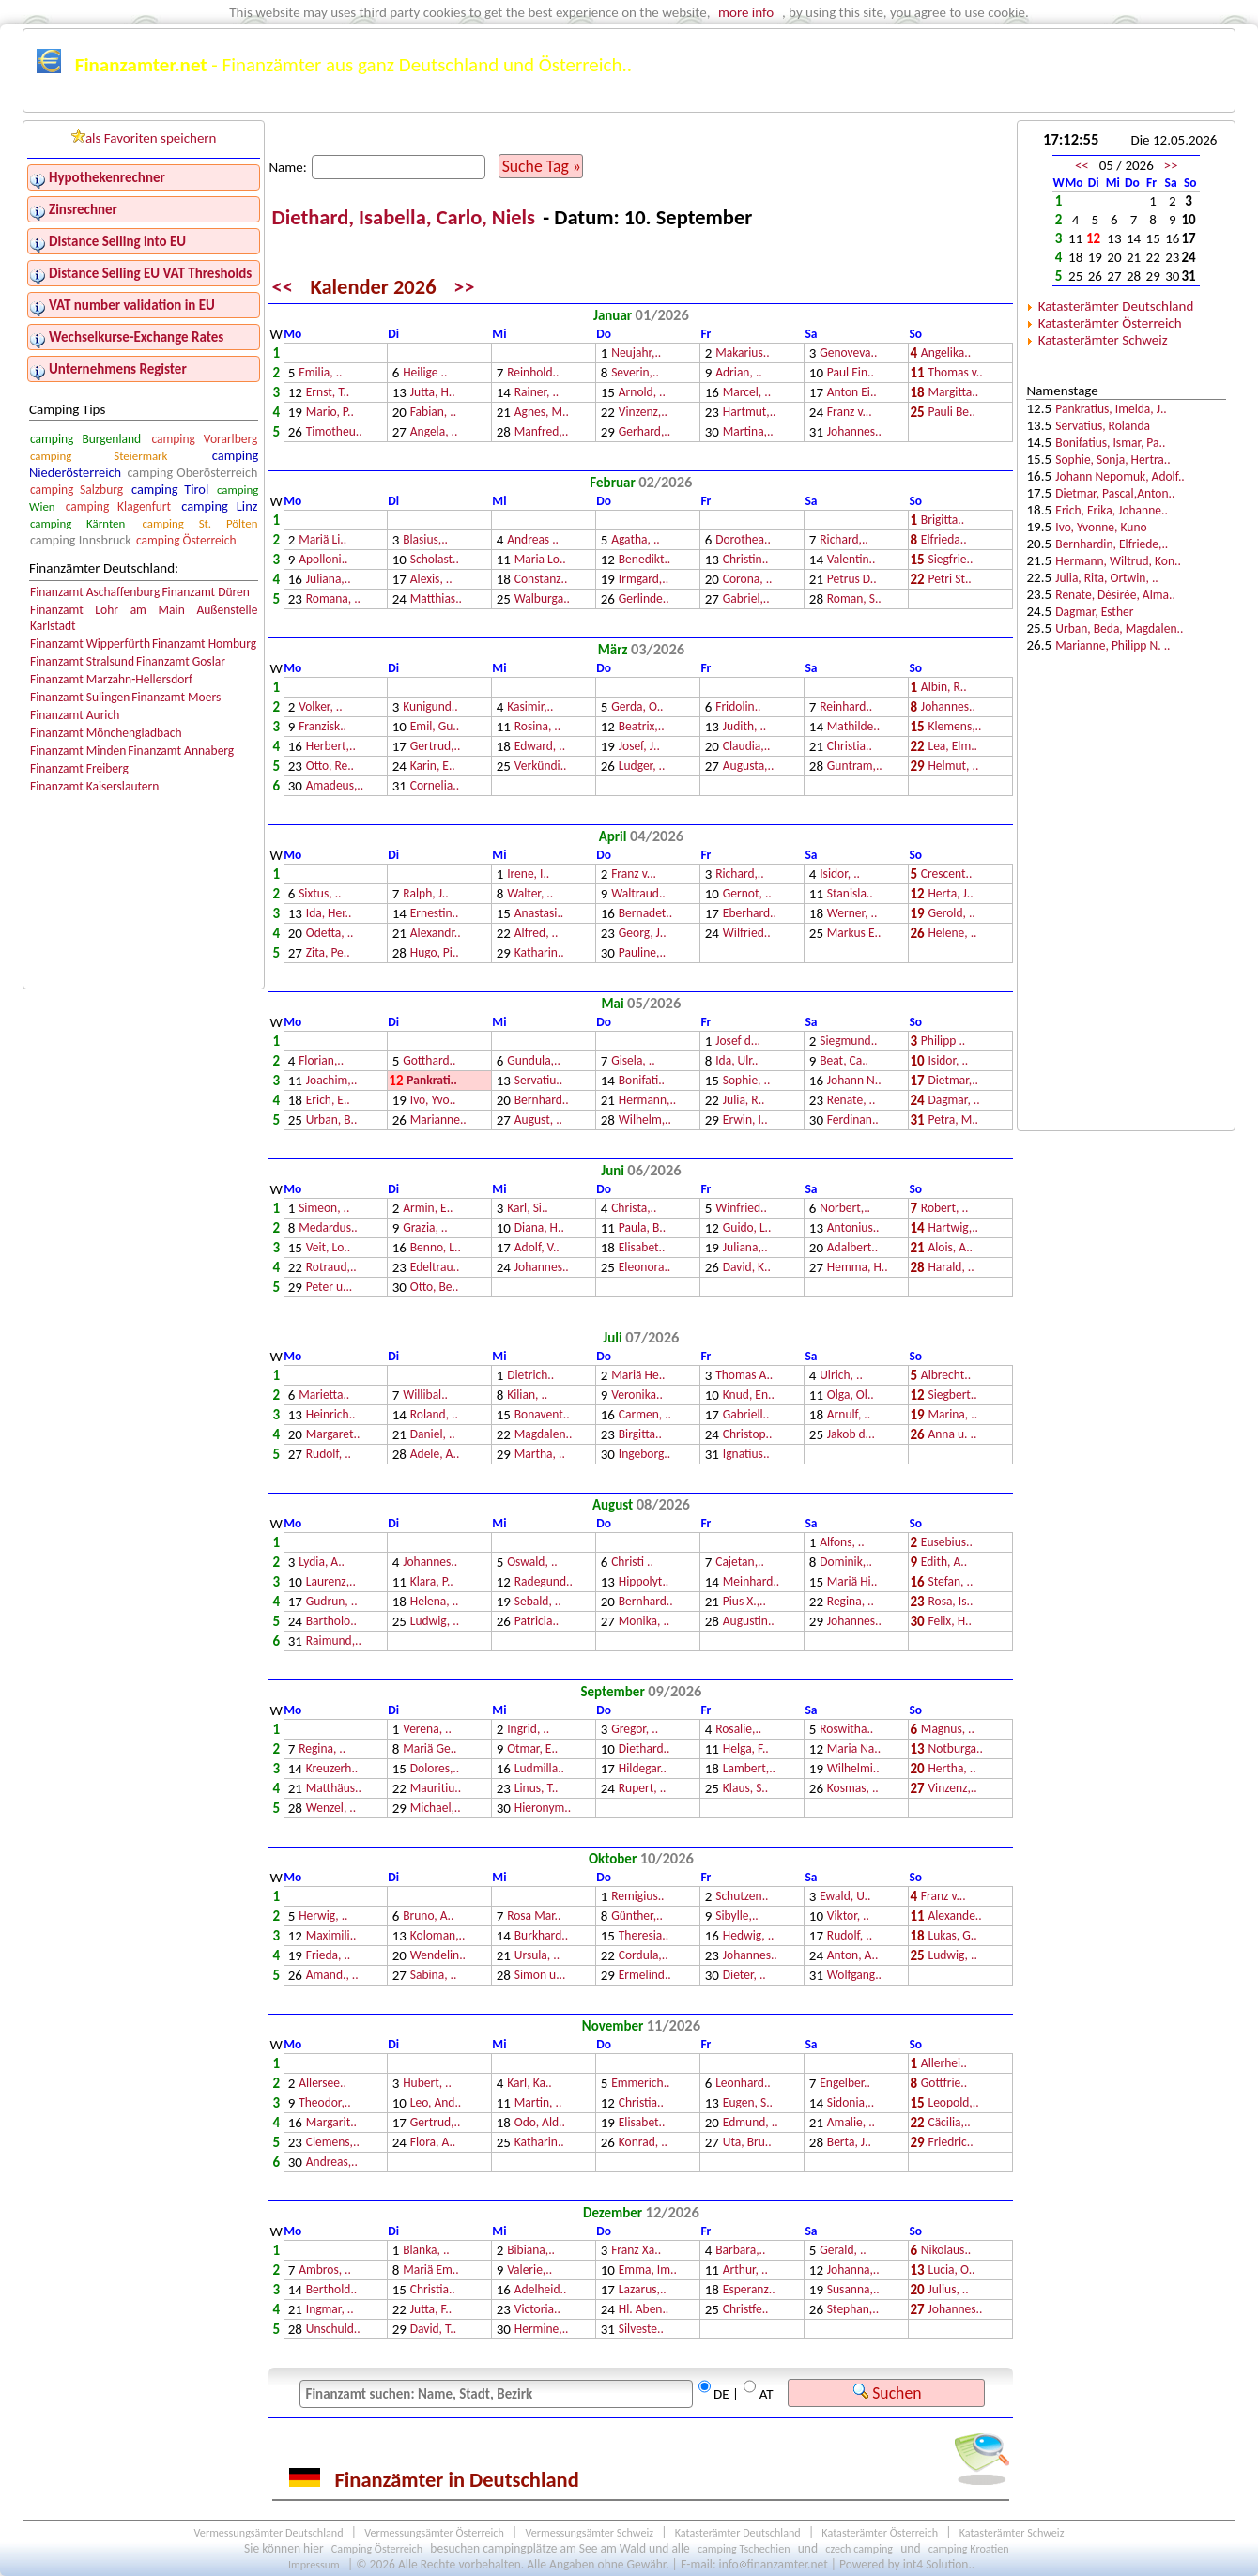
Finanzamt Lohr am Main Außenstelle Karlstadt (143, 618)
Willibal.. (425, 1395)
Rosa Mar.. (533, 1916)
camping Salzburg (76, 490)
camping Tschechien (744, 2548)
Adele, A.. (435, 1455)
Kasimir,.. (530, 707)
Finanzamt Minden (78, 751)
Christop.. (748, 1435)
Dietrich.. (530, 1376)
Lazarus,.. (643, 2290)
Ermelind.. (645, 1976)
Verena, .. (427, 1730)
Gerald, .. (843, 2251)
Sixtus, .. (320, 894)
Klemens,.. (954, 727)
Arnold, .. (642, 393)
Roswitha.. (846, 1730)
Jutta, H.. (432, 393)
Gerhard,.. (644, 432)
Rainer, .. (537, 393)
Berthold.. (332, 2290)
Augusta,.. (749, 766)
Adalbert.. (852, 1248)
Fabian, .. (433, 413)
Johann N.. (854, 1081)
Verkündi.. (540, 766)
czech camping (859, 2548)
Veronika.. (637, 1395)
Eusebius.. (947, 1543)
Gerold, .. (951, 914)
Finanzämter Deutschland (224, 101)
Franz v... (849, 413)
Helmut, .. (953, 766)
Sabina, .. (433, 1976)
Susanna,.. (853, 2290)
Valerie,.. (529, 2270)
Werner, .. (852, 914)
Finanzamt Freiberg (79, 768)
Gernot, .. (747, 894)
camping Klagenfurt (118, 506)
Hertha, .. (951, 1769)
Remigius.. (637, 1897)
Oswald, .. (532, 1563)
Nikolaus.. (946, 2251)
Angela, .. (434, 432)
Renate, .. (851, 1101)
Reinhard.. (846, 707)
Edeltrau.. (435, 1268)
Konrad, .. (643, 2143)
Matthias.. (436, 599)
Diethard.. (644, 1749)
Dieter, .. (744, 1976)
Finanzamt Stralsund (82, 661)
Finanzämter (83, 101)
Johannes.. (854, 432)
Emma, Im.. (648, 2270)
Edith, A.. (944, 1563)
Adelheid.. (540, 2290)
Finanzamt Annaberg (181, 751)
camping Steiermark (99, 456)
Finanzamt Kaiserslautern (94, 786)
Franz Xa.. (636, 2251)
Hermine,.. (541, 2330)
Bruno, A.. (428, 1916)
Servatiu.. (538, 1081)
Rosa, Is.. (950, 1602)
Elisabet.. (642, 1248)
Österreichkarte (762, 101)
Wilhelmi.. (853, 1769)
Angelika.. (946, 353)
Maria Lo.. (540, 560)
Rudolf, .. (328, 1455)
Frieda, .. (328, 1956)
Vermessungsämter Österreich (434, 2532)
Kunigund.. (430, 707)
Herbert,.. (331, 747)
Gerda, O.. (637, 707)
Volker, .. (321, 707)
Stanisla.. (850, 894)
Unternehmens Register (118, 368)
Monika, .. (644, 1622)
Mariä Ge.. (429, 1749)
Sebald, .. (537, 1602)
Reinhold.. (533, 373)
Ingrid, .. (528, 1730)
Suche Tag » (541, 166)
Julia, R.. (744, 1101)
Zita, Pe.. (328, 953)
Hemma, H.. (857, 1268)
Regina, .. (850, 1602)
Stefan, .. (950, 1582)
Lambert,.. (749, 1769)
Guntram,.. (854, 766)
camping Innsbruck (80, 540)
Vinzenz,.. (643, 413)
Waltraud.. (638, 894)
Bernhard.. (541, 1101)
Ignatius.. (746, 1455)
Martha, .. (539, 1455)
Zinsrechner (83, 209)
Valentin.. (851, 560)
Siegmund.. (848, 1042)
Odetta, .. (330, 934)
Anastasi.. (539, 914)
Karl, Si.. (527, 1209)
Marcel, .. (747, 393)
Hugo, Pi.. (434, 953)
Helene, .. (952, 934)
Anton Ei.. (852, 393)
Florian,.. (321, 1061)
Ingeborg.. (644, 1455)
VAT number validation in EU (132, 305)
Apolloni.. (323, 560)
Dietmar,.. (953, 1081)
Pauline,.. (642, 953)
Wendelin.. (438, 1956)
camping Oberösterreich (193, 473)
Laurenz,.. (331, 1582)
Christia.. (849, 747)
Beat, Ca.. (844, 1061)
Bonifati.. (642, 1081)
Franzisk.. (322, 727)
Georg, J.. (643, 934)
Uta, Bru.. (747, 2143)
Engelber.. (845, 2084)
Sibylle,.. (737, 1916)
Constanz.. (541, 580)
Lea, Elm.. (952, 747)
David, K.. (747, 1268)
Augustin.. (749, 1622)
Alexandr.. (435, 934)
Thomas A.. (744, 1376)
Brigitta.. (942, 521)
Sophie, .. (747, 1081)
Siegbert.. (952, 1395)
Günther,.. (637, 1916)
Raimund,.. (333, 1641)
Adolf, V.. (537, 1248)
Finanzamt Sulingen (80, 697)
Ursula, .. (537, 1956)
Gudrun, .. (332, 1602)
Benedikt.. (644, 560)
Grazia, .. (425, 1228)
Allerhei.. (944, 2064)
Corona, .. (748, 580)
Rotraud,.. (331, 1268)
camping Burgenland (85, 439)
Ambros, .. (325, 2270)
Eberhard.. (749, 914)
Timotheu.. (334, 432)
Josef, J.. (639, 747)
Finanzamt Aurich (74, 715)
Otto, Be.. (434, 1288)
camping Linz (219, 506)
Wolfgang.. (854, 1976)
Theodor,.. (324, 2103)
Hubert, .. (427, 2084)
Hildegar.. (643, 1769)
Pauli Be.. (951, 413)
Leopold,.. (953, 2103)
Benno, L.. (435, 1248)
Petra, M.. (953, 1120)
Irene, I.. (528, 874)
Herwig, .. (323, 1916)
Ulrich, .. (841, 1376)
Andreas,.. (332, 2162)
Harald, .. (951, 1268)
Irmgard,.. (643, 580)
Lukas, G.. (952, 1936)
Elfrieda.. (944, 540)
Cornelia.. (434, 786)
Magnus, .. (947, 1730)
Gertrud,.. (435, 747)
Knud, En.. (749, 1395)
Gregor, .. (634, 1730)
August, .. (538, 1120)
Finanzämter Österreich (399, 101)
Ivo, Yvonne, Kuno (1100, 527)
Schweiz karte (875, 101)
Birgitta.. (640, 1435)
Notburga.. (955, 1749)
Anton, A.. (853, 1956)
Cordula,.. (643, 1956)
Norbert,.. (845, 1209)
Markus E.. (854, 934)
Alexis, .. (431, 580)
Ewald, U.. (845, 1897)
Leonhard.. (743, 2084)
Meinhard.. (751, 1582)
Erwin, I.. (745, 1120)
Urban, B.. (332, 1120)
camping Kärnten (77, 523)
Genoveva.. (848, 353)
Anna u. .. (952, 1435)
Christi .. (632, 1563)
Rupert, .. (643, 1789)
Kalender (529, 101)
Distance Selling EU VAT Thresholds (150, 273)
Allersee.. (322, 2084)
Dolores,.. (434, 1769)
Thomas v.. (955, 373)
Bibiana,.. (531, 2251)
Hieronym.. (542, 1809)
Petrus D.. (852, 580)
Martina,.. (748, 432)
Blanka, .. (426, 2251)
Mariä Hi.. (852, 1582)
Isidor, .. (840, 874)
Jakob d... (851, 1435)
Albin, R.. (944, 688)
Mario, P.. (330, 413)
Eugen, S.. (748, 2103)
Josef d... (737, 1042)
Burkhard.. (541, 1936)
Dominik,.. (846, 1563)
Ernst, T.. (328, 393)
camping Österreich (186, 540)
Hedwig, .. (749, 1936)
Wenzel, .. (331, 1809)
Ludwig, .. (434, 1622)
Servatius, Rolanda (1102, 426)
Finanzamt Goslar (180, 661)
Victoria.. (537, 2310)
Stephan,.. (853, 2310)
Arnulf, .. (848, 1415)
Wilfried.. (747, 934)
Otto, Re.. (330, 766)
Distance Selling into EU (117, 241)
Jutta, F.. (431, 2310)
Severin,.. (635, 373)
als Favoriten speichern (144, 137)
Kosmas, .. (853, 1789)
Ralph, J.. (426, 894)
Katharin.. (539, 953)
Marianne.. (438, 1120)
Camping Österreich (376, 2548)
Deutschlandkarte (635, 101)
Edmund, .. (750, 2123)
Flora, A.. (432, 2143)
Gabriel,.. (746, 599)
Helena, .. (434, 1602)
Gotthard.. (429, 1061)
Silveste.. (641, 2330)
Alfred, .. (536, 934)
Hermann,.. (647, 1101)
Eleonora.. (644, 1268)
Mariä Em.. (431, 2270)
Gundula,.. (533, 1061)
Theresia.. (643, 1936)
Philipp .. (943, 1042)
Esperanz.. (749, 2290)
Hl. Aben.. (644, 2310)
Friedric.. (950, 2143)
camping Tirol (169, 489)
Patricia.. (536, 1622)
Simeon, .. (324, 1209)
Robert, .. (944, 1209)
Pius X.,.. (744, 1602)
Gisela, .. (632, 1061)
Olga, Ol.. (850, 1395)
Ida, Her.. (329, 914)
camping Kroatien (968, 2548)
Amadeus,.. (334, 786)
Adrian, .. (738, 373)
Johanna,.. (853, 2270)
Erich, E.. (328, 1101)
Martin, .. (538, 2103)
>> (463, 286)
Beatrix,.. (642, 727)
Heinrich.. (331, 1415)
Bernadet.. (645, 914)
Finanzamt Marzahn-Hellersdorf (111, 679)
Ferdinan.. (853, 1120)
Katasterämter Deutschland (1116, 306)
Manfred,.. (541, 432)
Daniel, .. (432, 1435)
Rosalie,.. (738, 1730)
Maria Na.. (854, 1749)
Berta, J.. (849, 2143)
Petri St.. (949, 580)
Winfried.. (741, 1209)
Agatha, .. (635, 540)
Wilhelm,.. (645, 1120)
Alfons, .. (842, 1543)
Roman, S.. (854, 599)
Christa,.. (633, 1209)
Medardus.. (328, 1228)
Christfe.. (746, 2310)
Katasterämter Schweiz (1103, 339)
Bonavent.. (542, 1415)
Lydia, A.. (322, 1563)
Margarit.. (331, 2123)
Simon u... (540, 1976)
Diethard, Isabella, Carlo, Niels (406, 217)
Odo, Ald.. (539, 2123)
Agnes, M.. (541, 413)
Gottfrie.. (944, 2084)
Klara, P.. (431, 1582)
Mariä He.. (638, 1376)
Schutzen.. (741, 1897)
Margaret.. (333, 1435)
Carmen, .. (645, 1415)
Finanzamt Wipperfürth (90, 644)
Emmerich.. (640, 2084)
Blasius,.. (425, 540)
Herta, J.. (950, 894)
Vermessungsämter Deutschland (269, 2532)
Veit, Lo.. (328, 1248)
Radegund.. (543, 1582)
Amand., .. (332, 1976)
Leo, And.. (436, 2103)
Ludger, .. (642, 766)
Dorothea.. (743, 540)
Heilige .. (425, 373)
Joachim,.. (332, 1081)
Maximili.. (331, 1936)
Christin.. (746, 560)
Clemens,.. (333, 2143)
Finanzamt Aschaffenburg (95, 592)
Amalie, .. (851, 2123)
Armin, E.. (428, 1209)
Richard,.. (844, 540)
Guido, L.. (747, 1228)
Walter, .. (530, 894)
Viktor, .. (848, 1916)
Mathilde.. (853, 727)
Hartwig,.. (953, 1228)
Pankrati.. (431, 1081)
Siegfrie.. (950, 560)
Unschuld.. (333, 2330)
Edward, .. (539, 747)
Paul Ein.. (850, 373)
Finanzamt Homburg (204, 644)
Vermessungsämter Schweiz (589, 2532)
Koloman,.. (438, 1936)
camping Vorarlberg (204, 439)
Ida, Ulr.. (736, 1061)
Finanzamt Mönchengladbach (106, 733)
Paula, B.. (642, 1228)
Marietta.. (324, 1395)
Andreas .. (533, 540)
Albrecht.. (946, 1376)
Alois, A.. (950, 1248)
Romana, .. (333, 599)
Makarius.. (742, 353)
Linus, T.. (536, 1789)
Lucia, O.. (951, 2270)
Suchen (887, 2393)
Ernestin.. (434, 914)
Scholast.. (434, 560)
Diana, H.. (539, 1228)
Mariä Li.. (322, 540)
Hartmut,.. (749, 413)
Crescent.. (946, 874)
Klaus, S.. (745, 1789)
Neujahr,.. (636, 353)
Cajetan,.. (739, 1563)
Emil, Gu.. (434, 727)
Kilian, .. (527, 1395)
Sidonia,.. (850, 2103)
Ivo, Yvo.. (433, 1101)
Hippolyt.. (643, 1582)
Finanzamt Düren (205, 592)
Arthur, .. (745, 2270)
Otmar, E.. (532, 1749)
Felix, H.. (949, 1622)
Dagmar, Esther (1094, 612)
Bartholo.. (331, 1622)
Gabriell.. (746, 1415)
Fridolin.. (737, 707)
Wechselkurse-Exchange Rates (136, 337)
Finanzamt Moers (176, 697)
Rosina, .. (537, 727)
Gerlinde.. (644, 599)
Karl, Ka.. (529, 2084)
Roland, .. (434, 1415)
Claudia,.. (747, 747)
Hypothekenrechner (107, 177)
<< (282, 286)
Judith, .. (744, 727)
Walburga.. (542, 599)
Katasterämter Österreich (1110, 322)
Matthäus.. (333, 1789)
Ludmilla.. (539, 1769)
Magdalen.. (543, 1435)
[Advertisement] (1126, 828)
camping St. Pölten (199, 523)
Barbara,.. (740, 2251)
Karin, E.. (432, 766)
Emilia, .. (320, 373)
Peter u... (329, 1288)
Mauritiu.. (435, 1789)
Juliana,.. (328, 580)
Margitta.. (953, 393)
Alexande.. (954, 1916)
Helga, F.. (746, 1749)
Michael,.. (435, 1809)
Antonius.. (853, 1228)
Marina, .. (952, 1415)
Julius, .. (948, 2290)
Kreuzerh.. (332, 1769)
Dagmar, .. (953, 1101)
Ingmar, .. (330, 2310)
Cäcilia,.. (949, 2123)
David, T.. (433, 2330)
